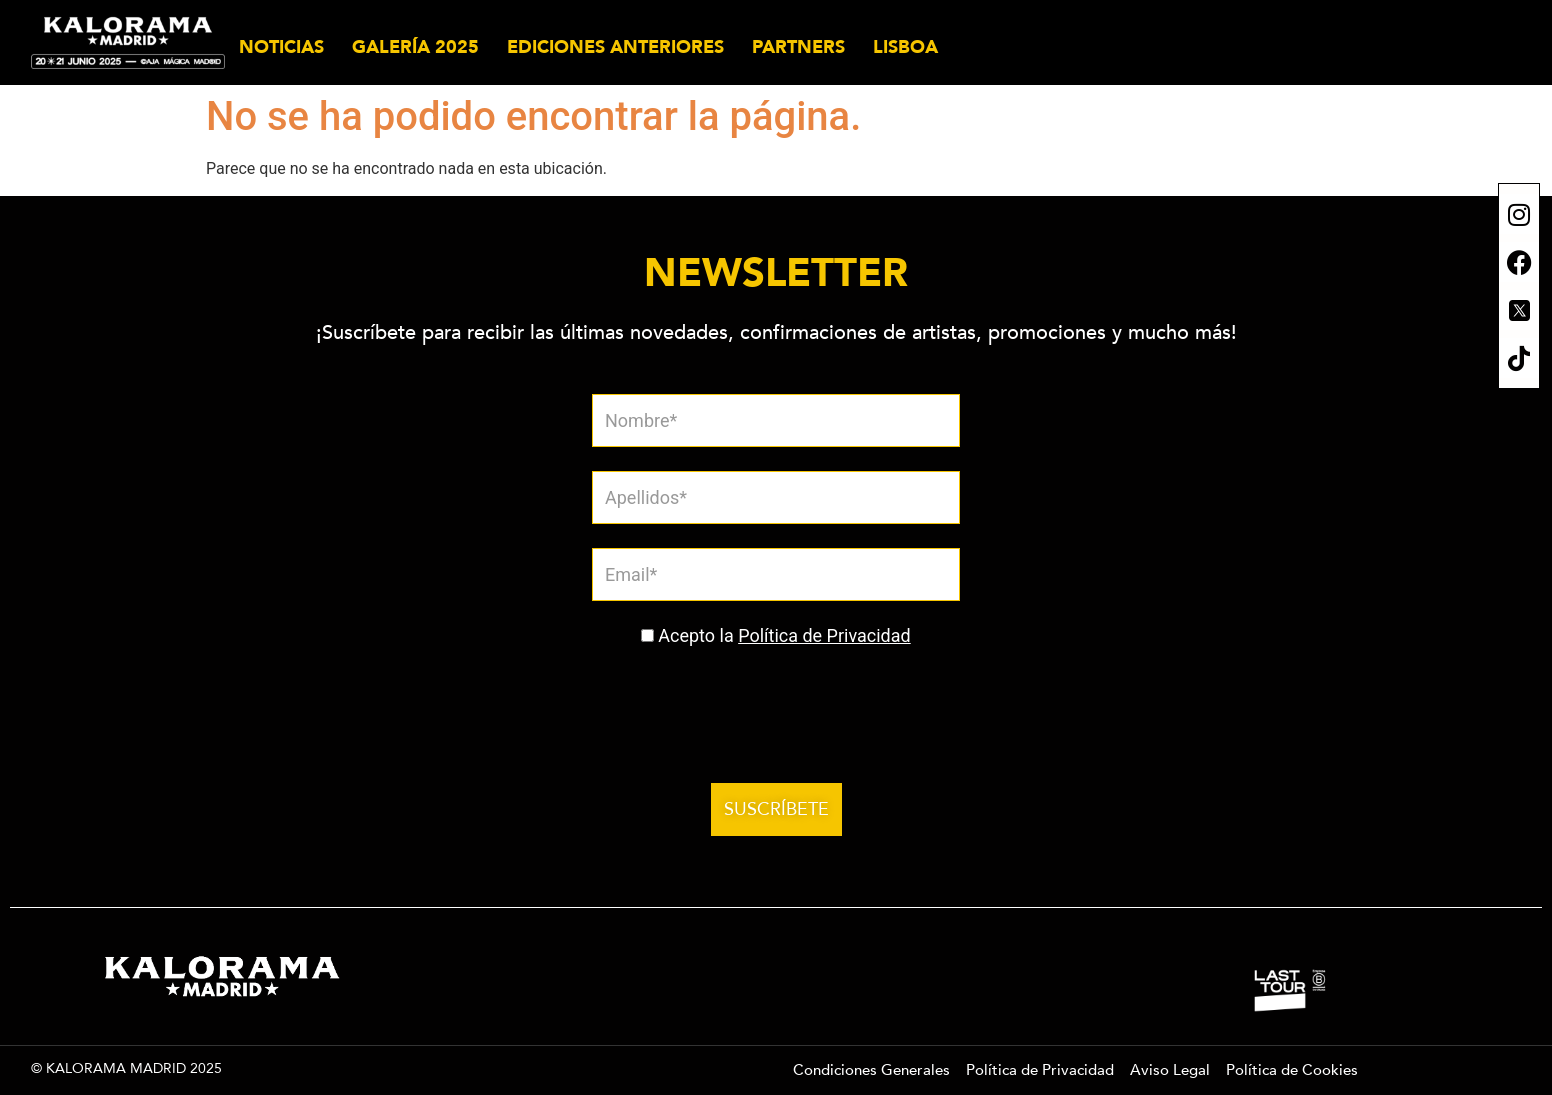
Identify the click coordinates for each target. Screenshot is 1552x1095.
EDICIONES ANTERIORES (615, 47)
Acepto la (784, 636)
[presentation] (745, 705)
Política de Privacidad (824, 635)
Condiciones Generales (871, 1070)
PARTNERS (798, 47)
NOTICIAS (281, 47)
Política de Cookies (1292, 1070)
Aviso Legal (1170, 1070)
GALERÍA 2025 (415, 47)
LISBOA (905, 47)
